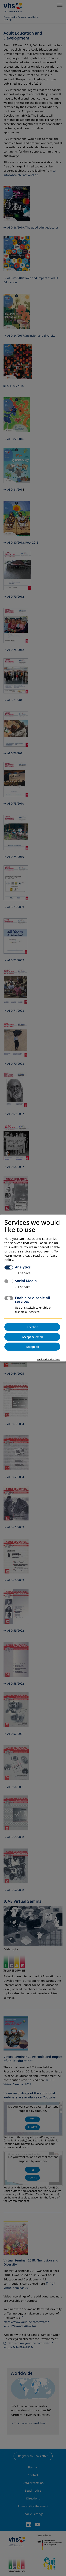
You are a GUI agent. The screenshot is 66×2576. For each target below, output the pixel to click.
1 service (22, 1273)
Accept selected (32, 1337)
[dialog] (33, 1288)
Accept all (32, 1347)
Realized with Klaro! (48, 1359)
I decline (32, 1327)
